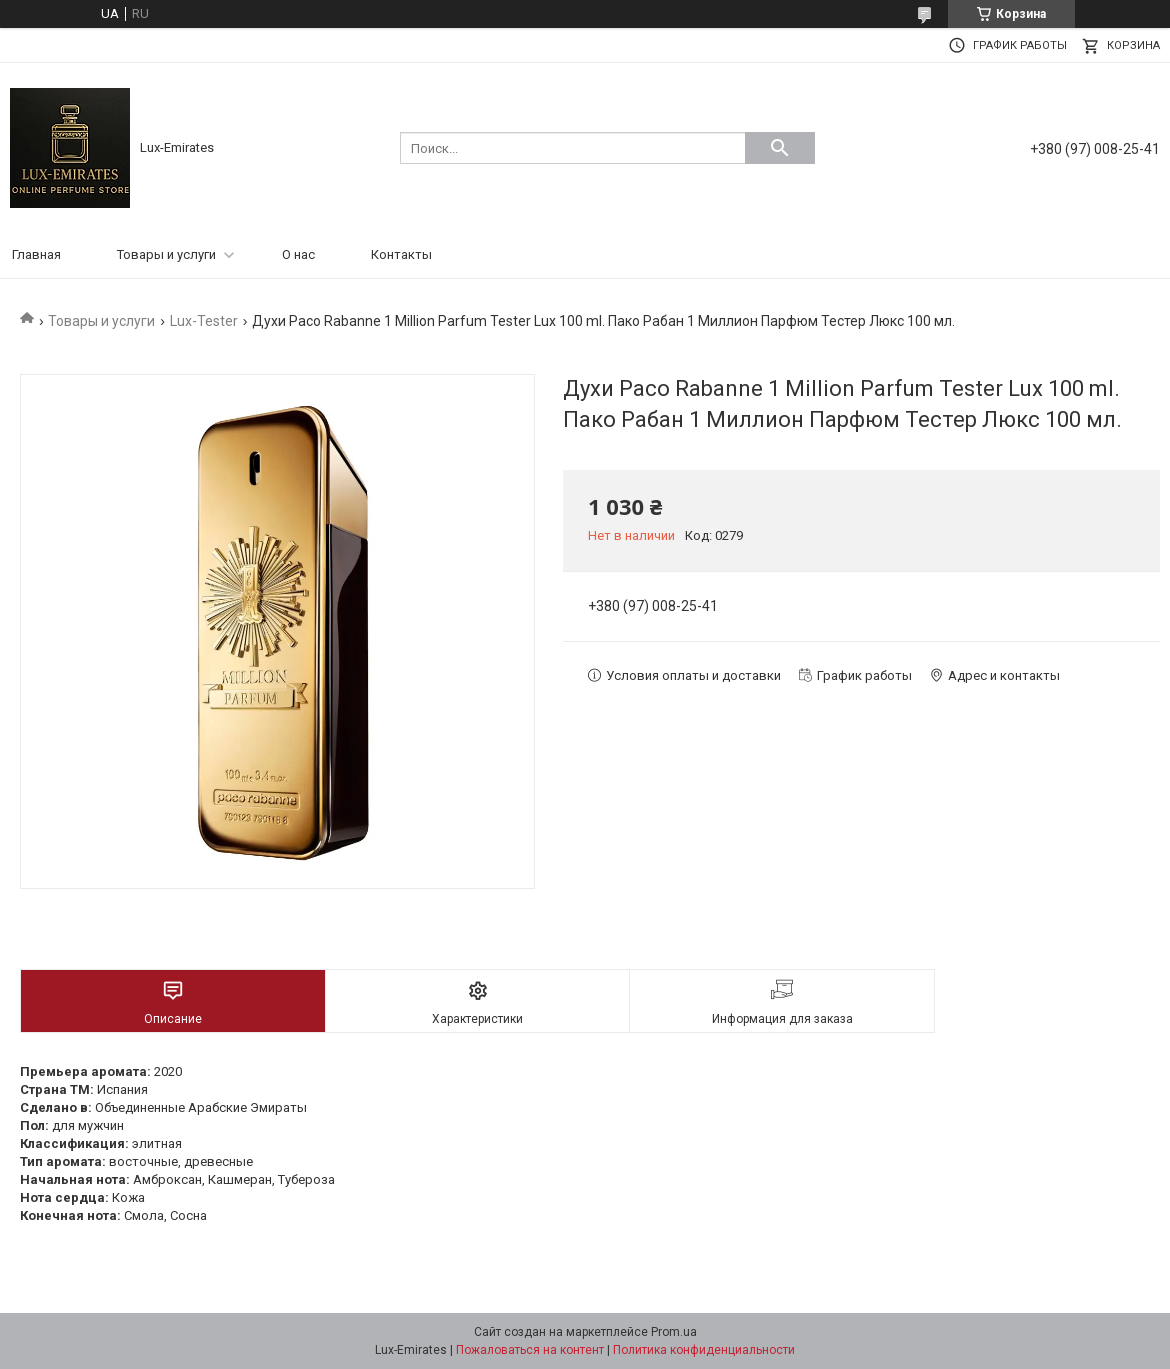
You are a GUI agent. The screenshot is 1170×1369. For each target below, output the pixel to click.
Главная (36, 254)
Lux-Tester (204, 321)
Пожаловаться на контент (530, 1350)
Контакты (401, 254)
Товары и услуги (166, 254)
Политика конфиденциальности (704, 1350)
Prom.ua (674, 1332)
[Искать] (780, 148)
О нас (298, 254)
